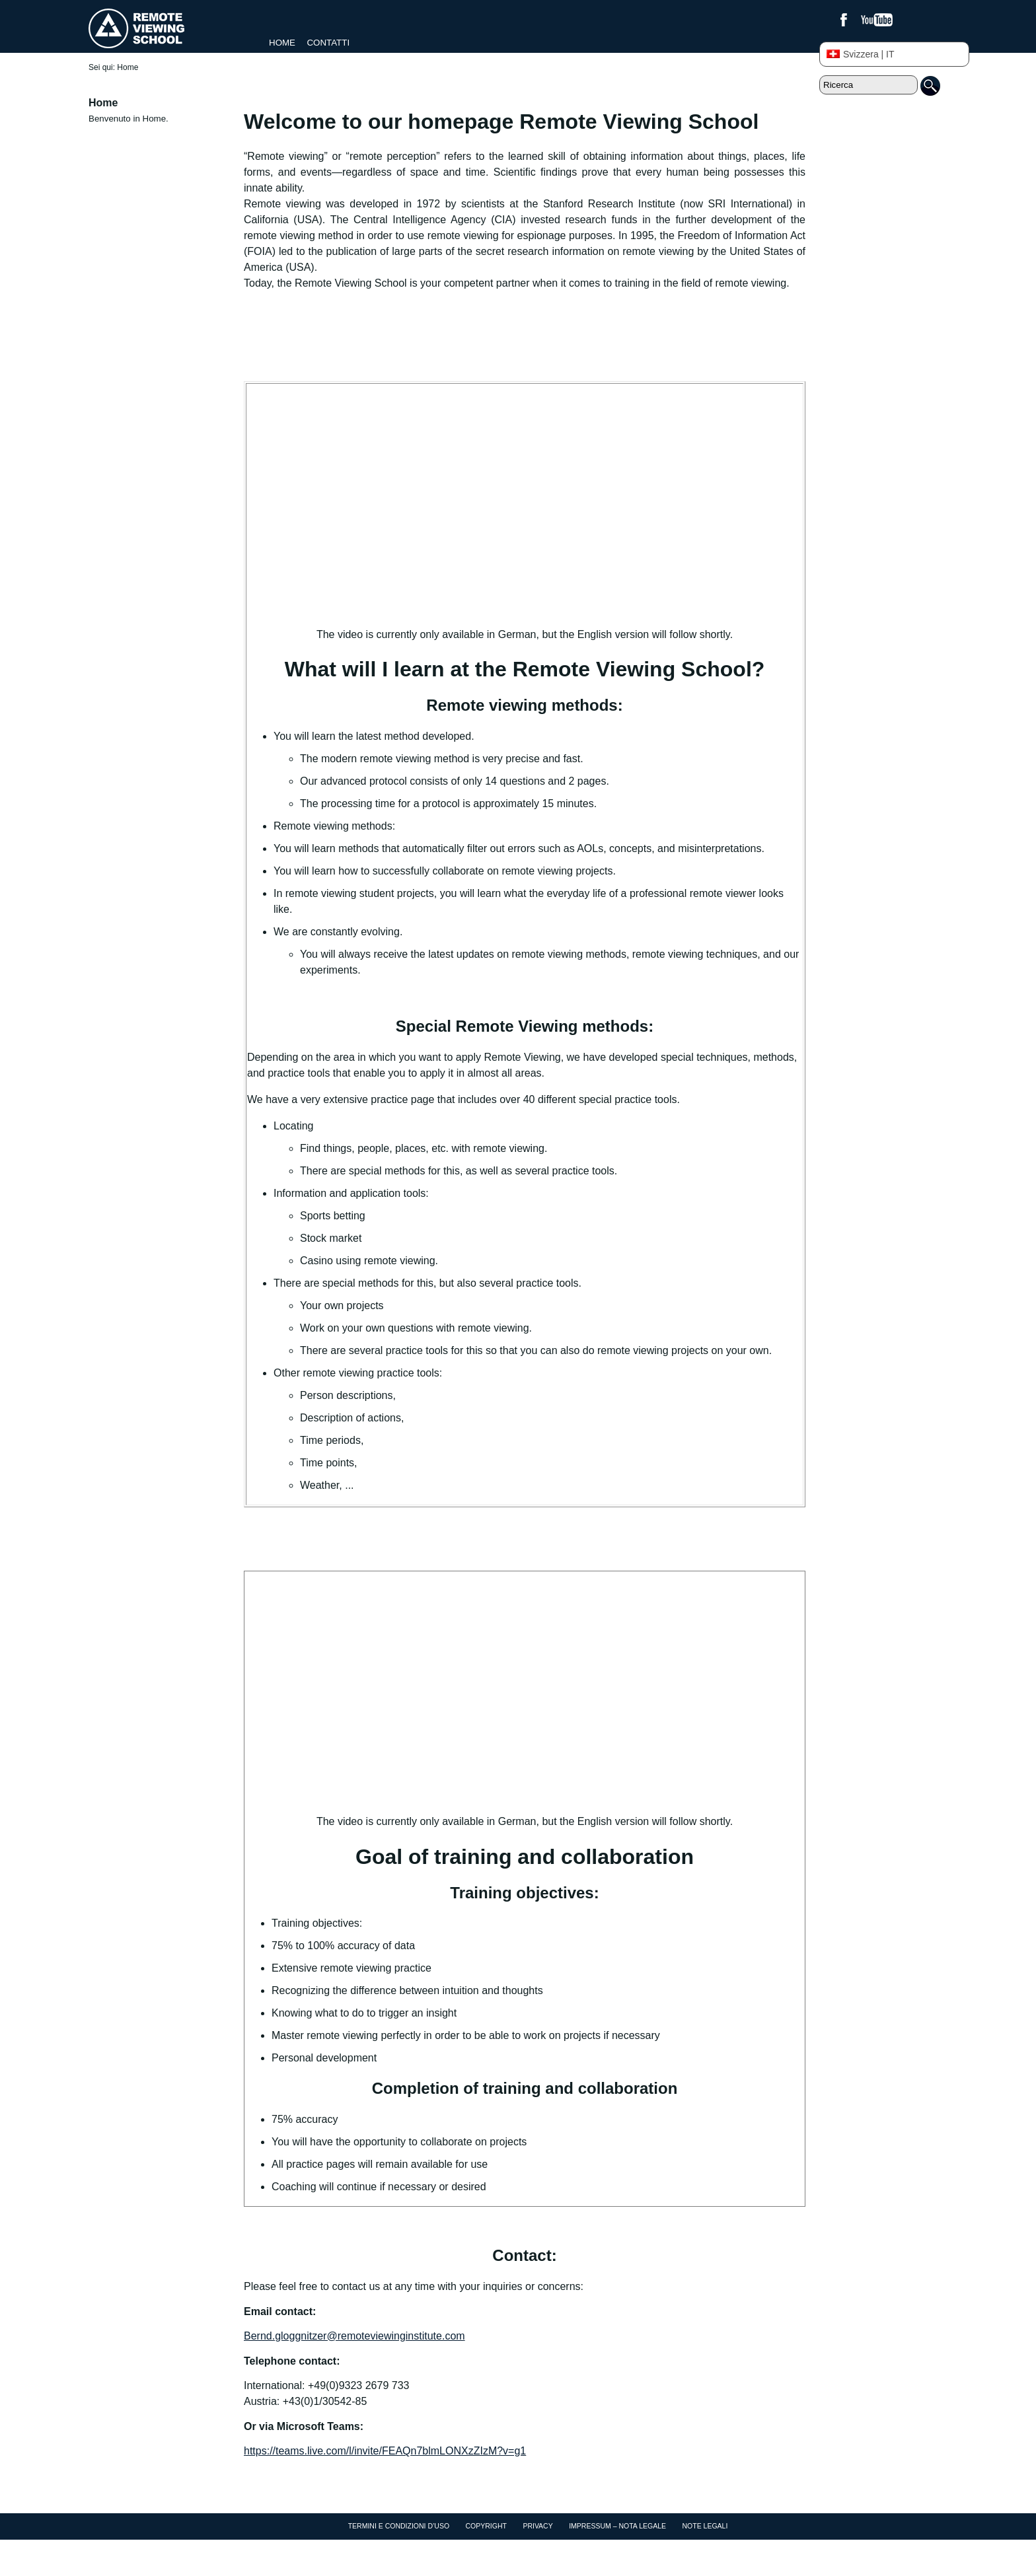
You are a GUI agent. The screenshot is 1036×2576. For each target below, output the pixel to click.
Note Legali (704, 2526)
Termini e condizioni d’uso (398, 2526)
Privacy (537, 2526)
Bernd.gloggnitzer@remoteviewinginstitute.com (354, 2336)
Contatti (328, 43)
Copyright (486, 2526)
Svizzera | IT (861, 54)
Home (282, 43)
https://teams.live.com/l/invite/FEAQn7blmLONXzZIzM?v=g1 (385, 2450)
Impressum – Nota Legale (617, 2526)
